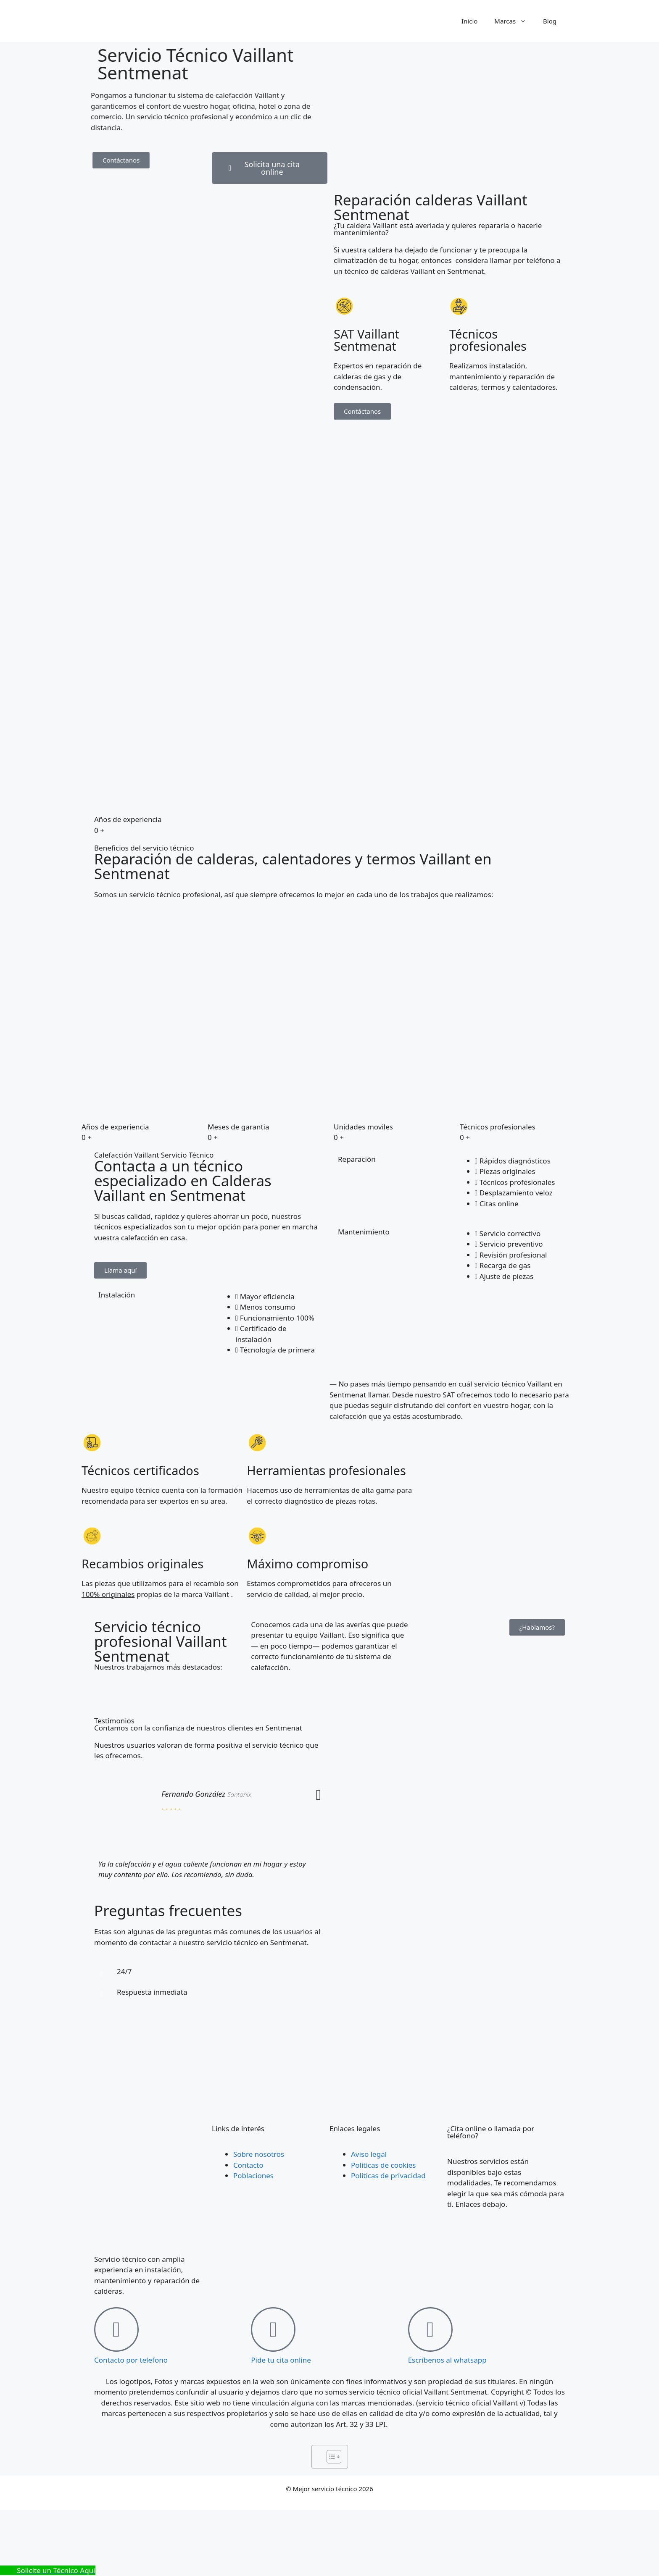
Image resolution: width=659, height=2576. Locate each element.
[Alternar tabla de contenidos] (329, 2457)
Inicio (469, 21)
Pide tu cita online (281, 2360)
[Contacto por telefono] (116, 2329)
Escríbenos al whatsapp (447, 2360)
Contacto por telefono (131, 2360)
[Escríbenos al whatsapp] (430, 2329)
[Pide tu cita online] (273, 2329)
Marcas (514, 21)
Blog (549, 21)
